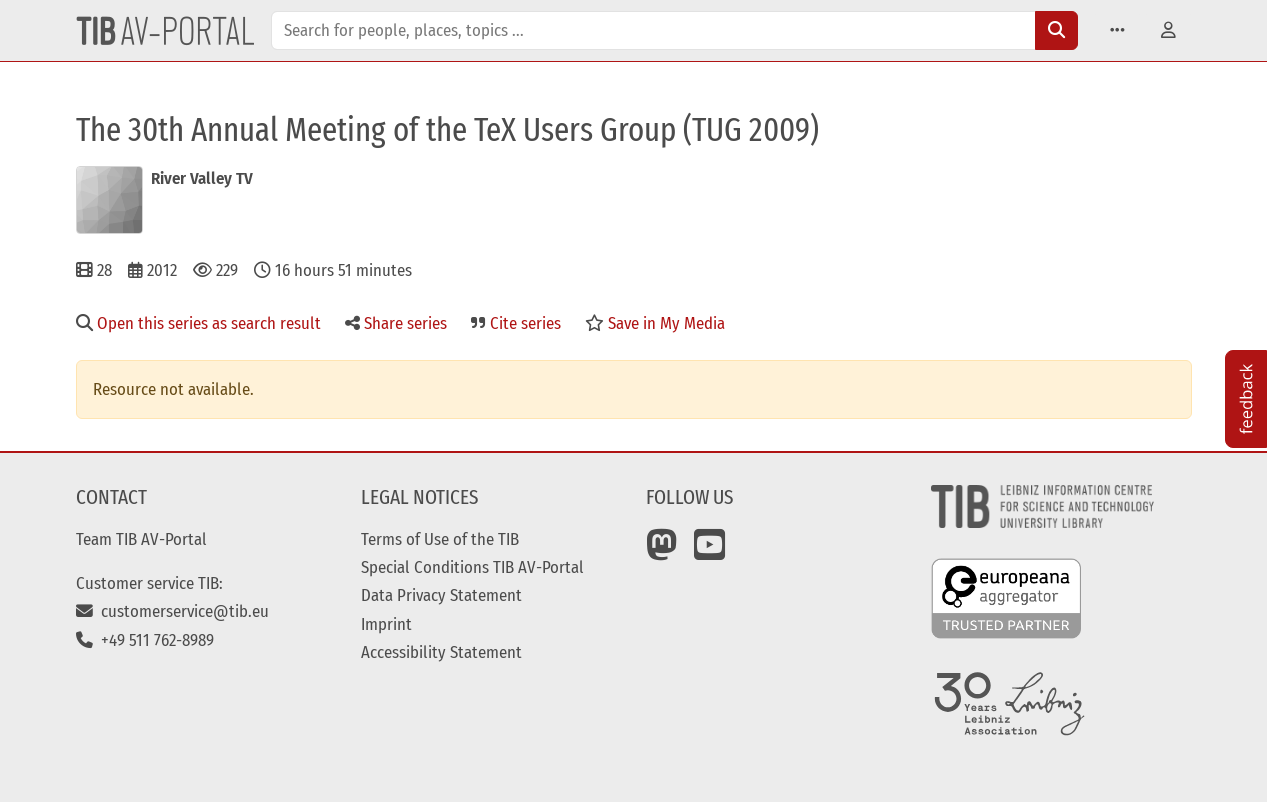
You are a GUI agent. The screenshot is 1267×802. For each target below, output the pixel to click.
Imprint (386, 624)
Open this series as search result (198, 323)
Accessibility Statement (441, 652)
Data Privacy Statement (441, 595)
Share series (396, 323)
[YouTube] (710, 552)
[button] (1117, 30)
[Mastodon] (662, 552)
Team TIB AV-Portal (141, 539)
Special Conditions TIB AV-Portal (472, 567)
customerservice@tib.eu (172, 611)
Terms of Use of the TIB (440, 539)
